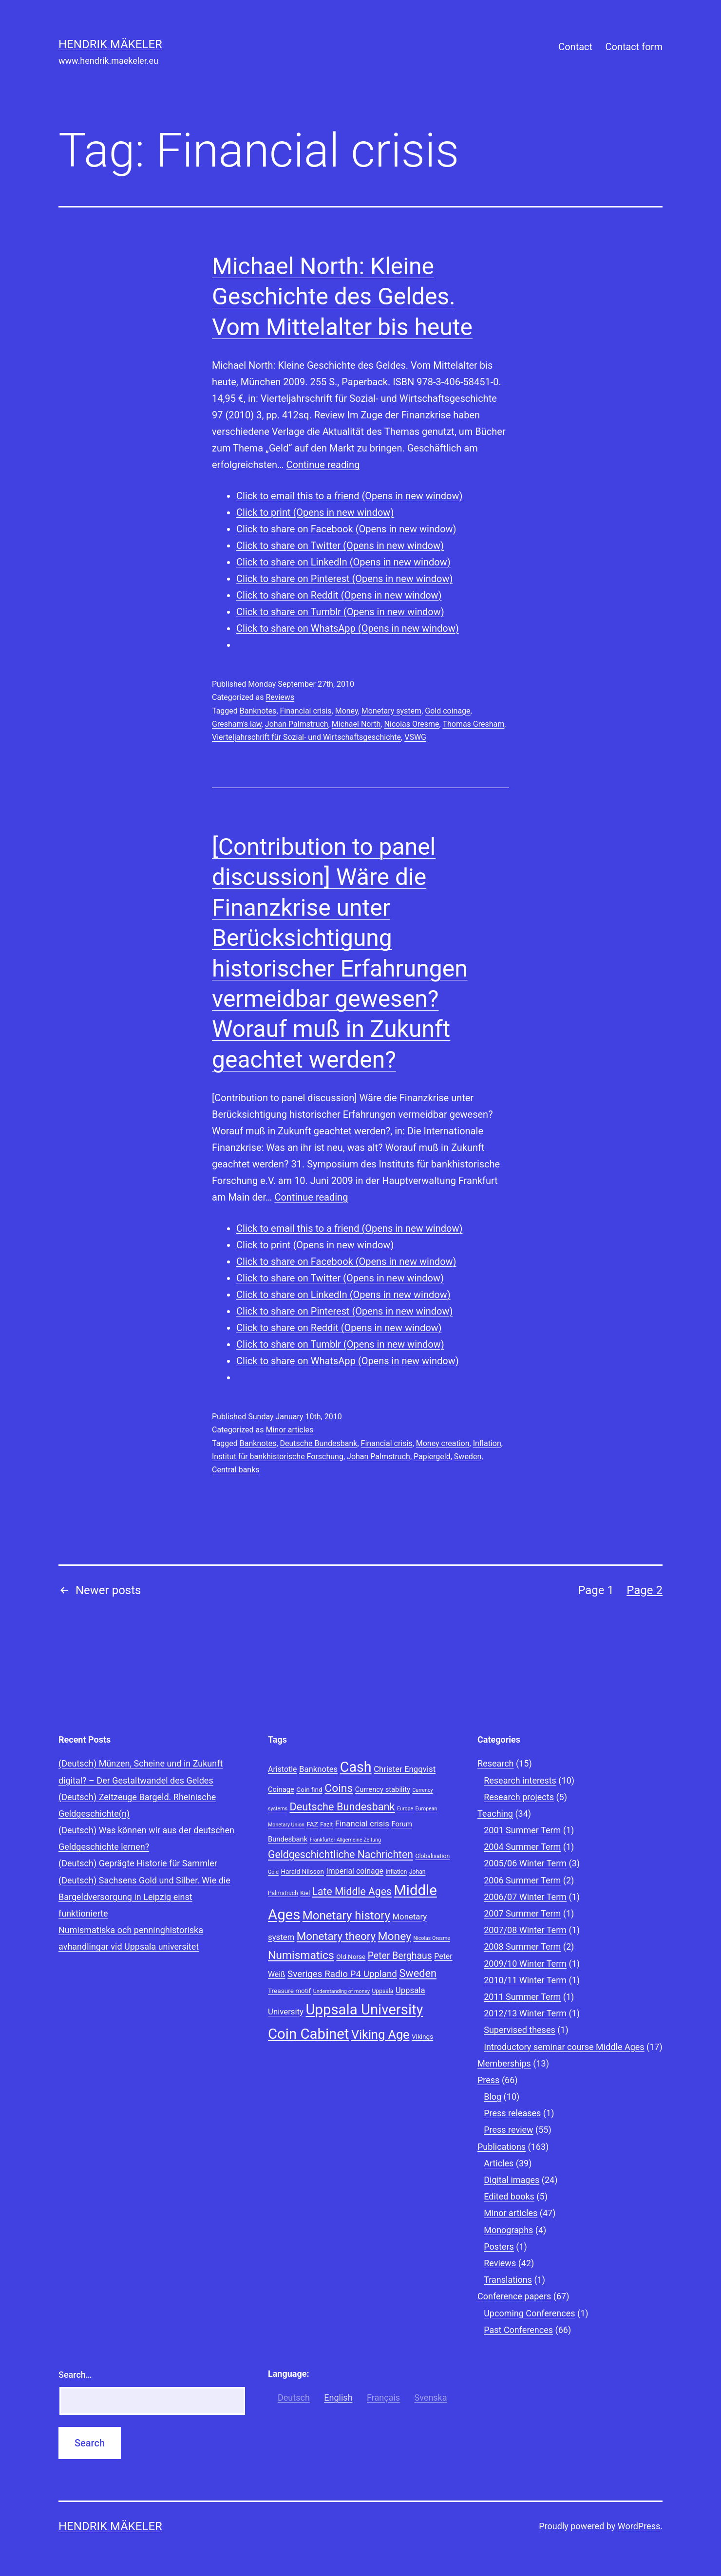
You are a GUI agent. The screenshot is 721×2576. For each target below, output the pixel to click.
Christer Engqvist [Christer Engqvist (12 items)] (405, 1769)
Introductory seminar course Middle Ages (564, 2047)
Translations (508, 2280)
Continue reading (323, 464)
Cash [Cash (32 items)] (356, 1767)
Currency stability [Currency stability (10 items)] (382, 1789)
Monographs (508, 2230)
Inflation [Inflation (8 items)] (396, 1871)
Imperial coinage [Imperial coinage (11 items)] (354, 1871)
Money (346, 710)
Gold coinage (447, 710)
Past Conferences (518, 2330)
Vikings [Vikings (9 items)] (422, 2036)
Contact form (634, 47)
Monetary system (391, 710)
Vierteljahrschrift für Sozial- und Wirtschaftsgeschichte (306, 737)
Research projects (519, 1797)
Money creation (443, 1443)
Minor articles (289, 1429)
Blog (492, 2096)
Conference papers (514, 2296)
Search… (75, 2374)
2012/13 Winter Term (525, 2013)
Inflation (487, 1443)
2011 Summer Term (522, 1997)
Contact (575, 47)
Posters (499, 2246)
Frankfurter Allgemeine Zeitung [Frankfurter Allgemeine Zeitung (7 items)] (345, 1840)
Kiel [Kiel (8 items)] (305, 1893)
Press (488, 2080)
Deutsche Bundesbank (319, 1443)
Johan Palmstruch (296, 724)
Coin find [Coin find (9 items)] (309, 1789)
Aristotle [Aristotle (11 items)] (282, 1769)
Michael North (356, 724)
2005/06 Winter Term (525, 1863)
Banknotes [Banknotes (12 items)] (318, 1769)
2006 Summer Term (522, 1880)
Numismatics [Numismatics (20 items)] (301, 1955)
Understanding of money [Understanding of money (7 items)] (341, 1991)
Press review (508, 2130)
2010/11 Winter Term (525, 1980)
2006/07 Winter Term (525, 1897)
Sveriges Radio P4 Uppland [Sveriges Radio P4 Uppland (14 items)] (342, 1974)
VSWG (415, 737)
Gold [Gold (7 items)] (273, 1872)
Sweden (467, 1456)
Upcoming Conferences (529, 2313)
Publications (501, 2147)
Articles (498, 2163)
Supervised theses (519, 2030)
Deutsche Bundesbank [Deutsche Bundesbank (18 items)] (342, 1807)
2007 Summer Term (522, 1913)
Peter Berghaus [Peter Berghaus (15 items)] (400, 1955)
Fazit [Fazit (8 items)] (326, 1824)
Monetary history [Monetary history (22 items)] (346, 1915)
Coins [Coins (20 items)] (338, 1788)
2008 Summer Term (522, 1946)
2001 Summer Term (522, 1830)
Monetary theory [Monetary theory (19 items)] (336, 1936)
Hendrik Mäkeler (110, 44)
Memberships (504, 2063)
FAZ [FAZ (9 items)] (312, 1824)
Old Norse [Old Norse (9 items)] (350, 1956)
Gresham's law (237, 724)
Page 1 (596, 1590)
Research (495, 1763)
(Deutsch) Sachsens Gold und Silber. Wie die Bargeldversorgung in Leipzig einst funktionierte (144, 1896)
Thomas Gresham (473, 724)
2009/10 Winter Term (525, 1963)
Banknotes (258, 710)
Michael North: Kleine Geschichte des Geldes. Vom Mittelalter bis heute (342, 296)
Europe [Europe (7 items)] (405, 1808)
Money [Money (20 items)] (395, 1936)
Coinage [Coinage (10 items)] (281, 1789)
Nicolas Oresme (411, 724)
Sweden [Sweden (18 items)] (417, 1973)
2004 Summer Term (522, 1847)
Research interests (520, 1780)
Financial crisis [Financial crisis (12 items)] (362, 1823)
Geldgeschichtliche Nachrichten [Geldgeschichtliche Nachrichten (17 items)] (340, 1854)
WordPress (639, 2526)
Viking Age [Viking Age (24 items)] (380, 2035)
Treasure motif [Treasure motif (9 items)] (289, 1990)
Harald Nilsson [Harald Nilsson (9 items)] (302, 1871)
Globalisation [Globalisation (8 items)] (432, 1856)
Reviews (280, 697)
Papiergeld (432, 1456)
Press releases (512, 2113)
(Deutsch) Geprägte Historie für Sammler (137, 1863)
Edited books (509, 2196)
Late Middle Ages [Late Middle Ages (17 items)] (352, 1891)
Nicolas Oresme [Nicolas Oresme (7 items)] (432, 1938)
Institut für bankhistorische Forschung (277, 1456)
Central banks (236, 1469)
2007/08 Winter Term (525, 1930)
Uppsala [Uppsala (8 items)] (382, 1991)
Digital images (511, 2180)
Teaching (495, 1813)
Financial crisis (306, 710)
